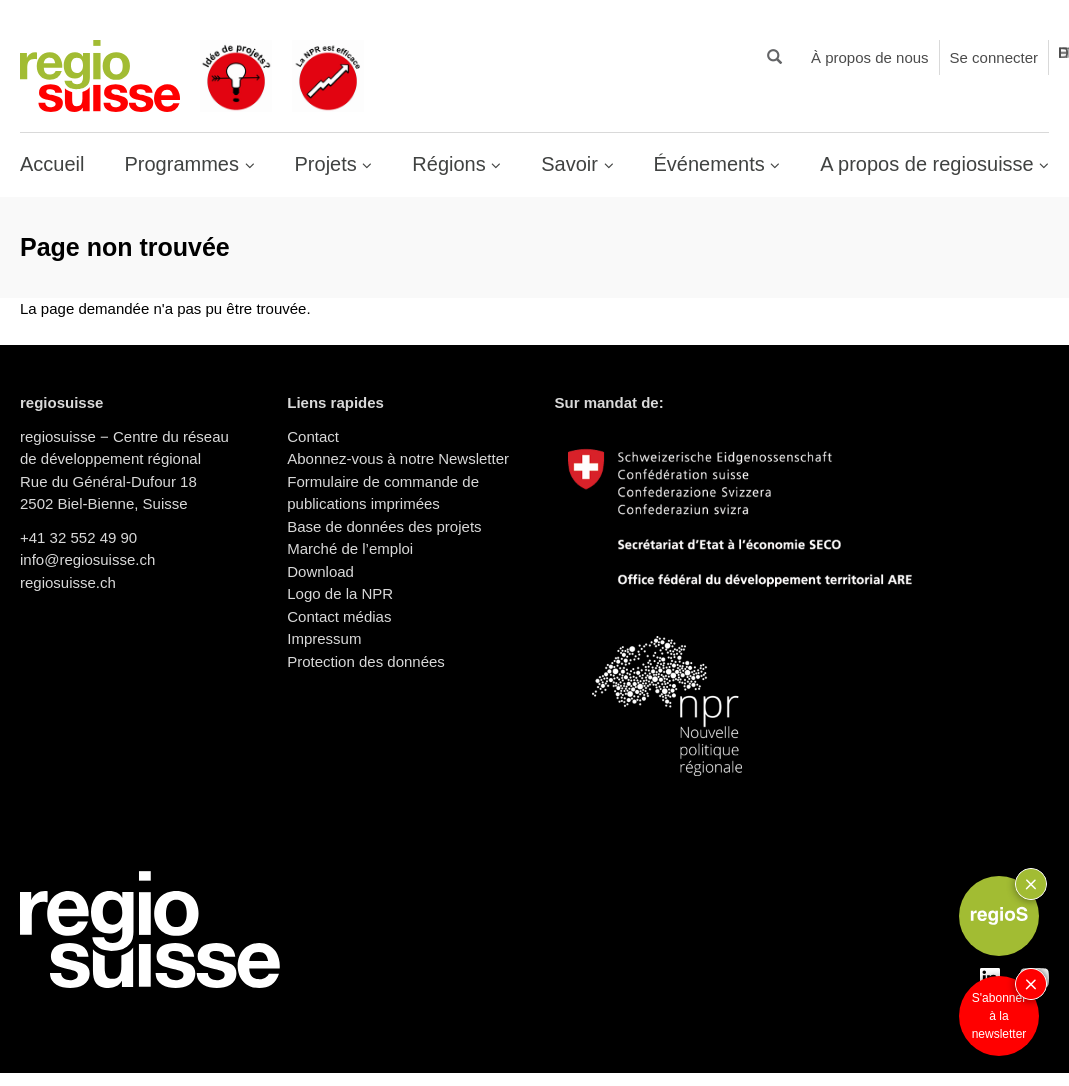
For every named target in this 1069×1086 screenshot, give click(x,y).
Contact (313, 436)
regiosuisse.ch (68, 582)
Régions (451, 164)
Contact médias (339, 616)
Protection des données (366, 661)
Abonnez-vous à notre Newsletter (398, 458)
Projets (329, 164)
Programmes (184, 164)
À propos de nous (870, 57)
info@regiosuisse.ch (87, 559)
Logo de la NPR (340, 593)
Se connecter (994, 57)
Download (320, 571)
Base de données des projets (384, 526)
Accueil (52, 164)
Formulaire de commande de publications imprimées (383, 493)
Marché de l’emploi (350, 548)
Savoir (572, 164)
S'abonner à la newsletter (999, 1016)
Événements (712, 164)
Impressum (324, 638)
